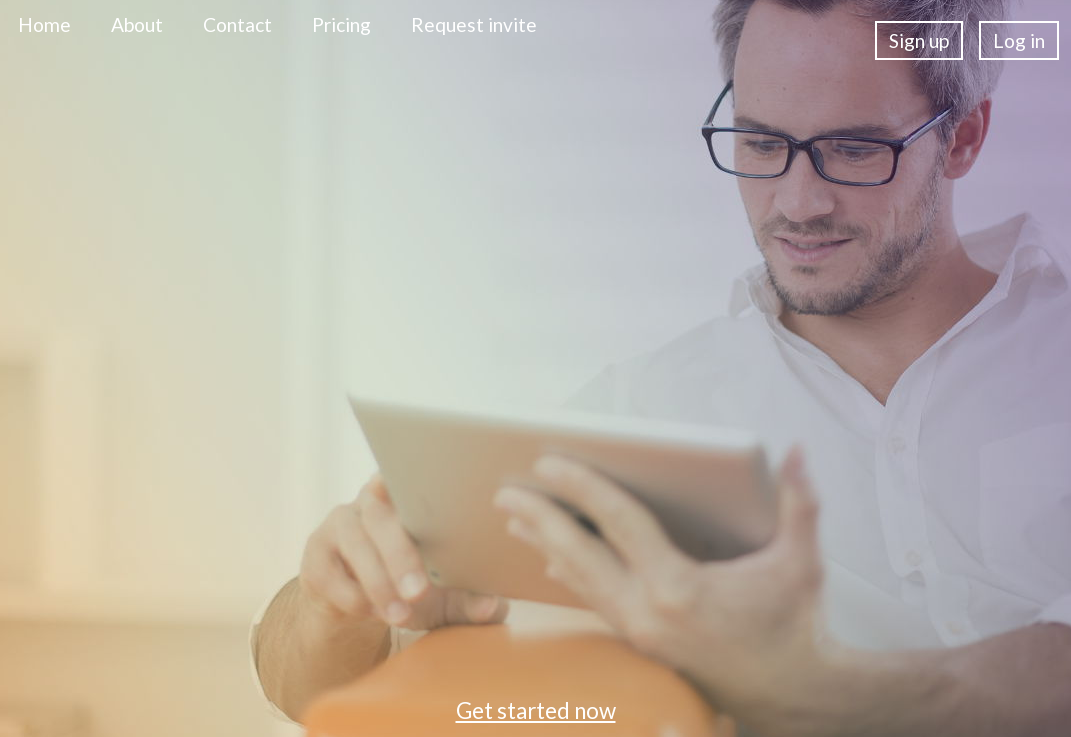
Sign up (919, 40)
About (137, 24)
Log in (1019, 40)
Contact (237, 24)
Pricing (341, 24)
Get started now (536, 710)
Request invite (474, 24)
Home (44, 24)
